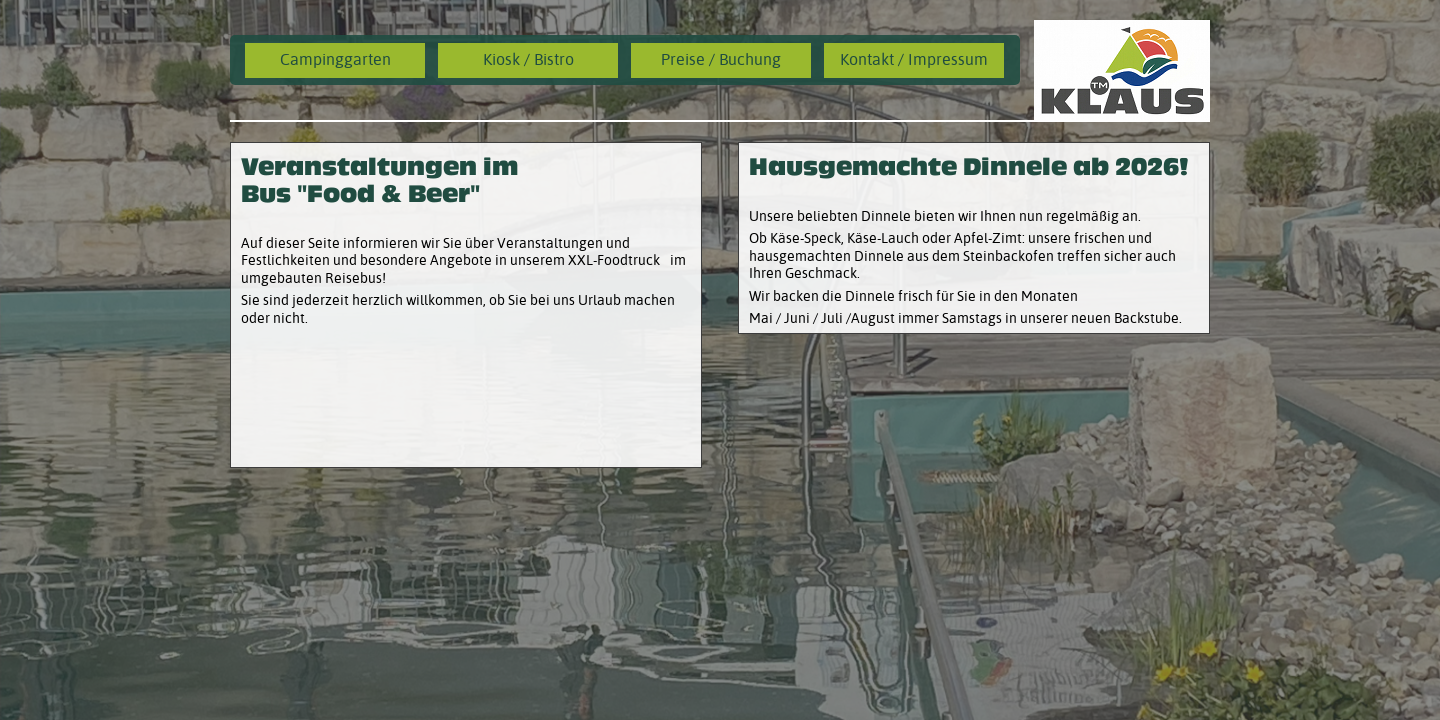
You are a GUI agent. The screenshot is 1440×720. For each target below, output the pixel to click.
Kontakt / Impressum (914, 59)
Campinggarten (335, 59)
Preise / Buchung (721, 59)
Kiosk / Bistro (528, 59)
